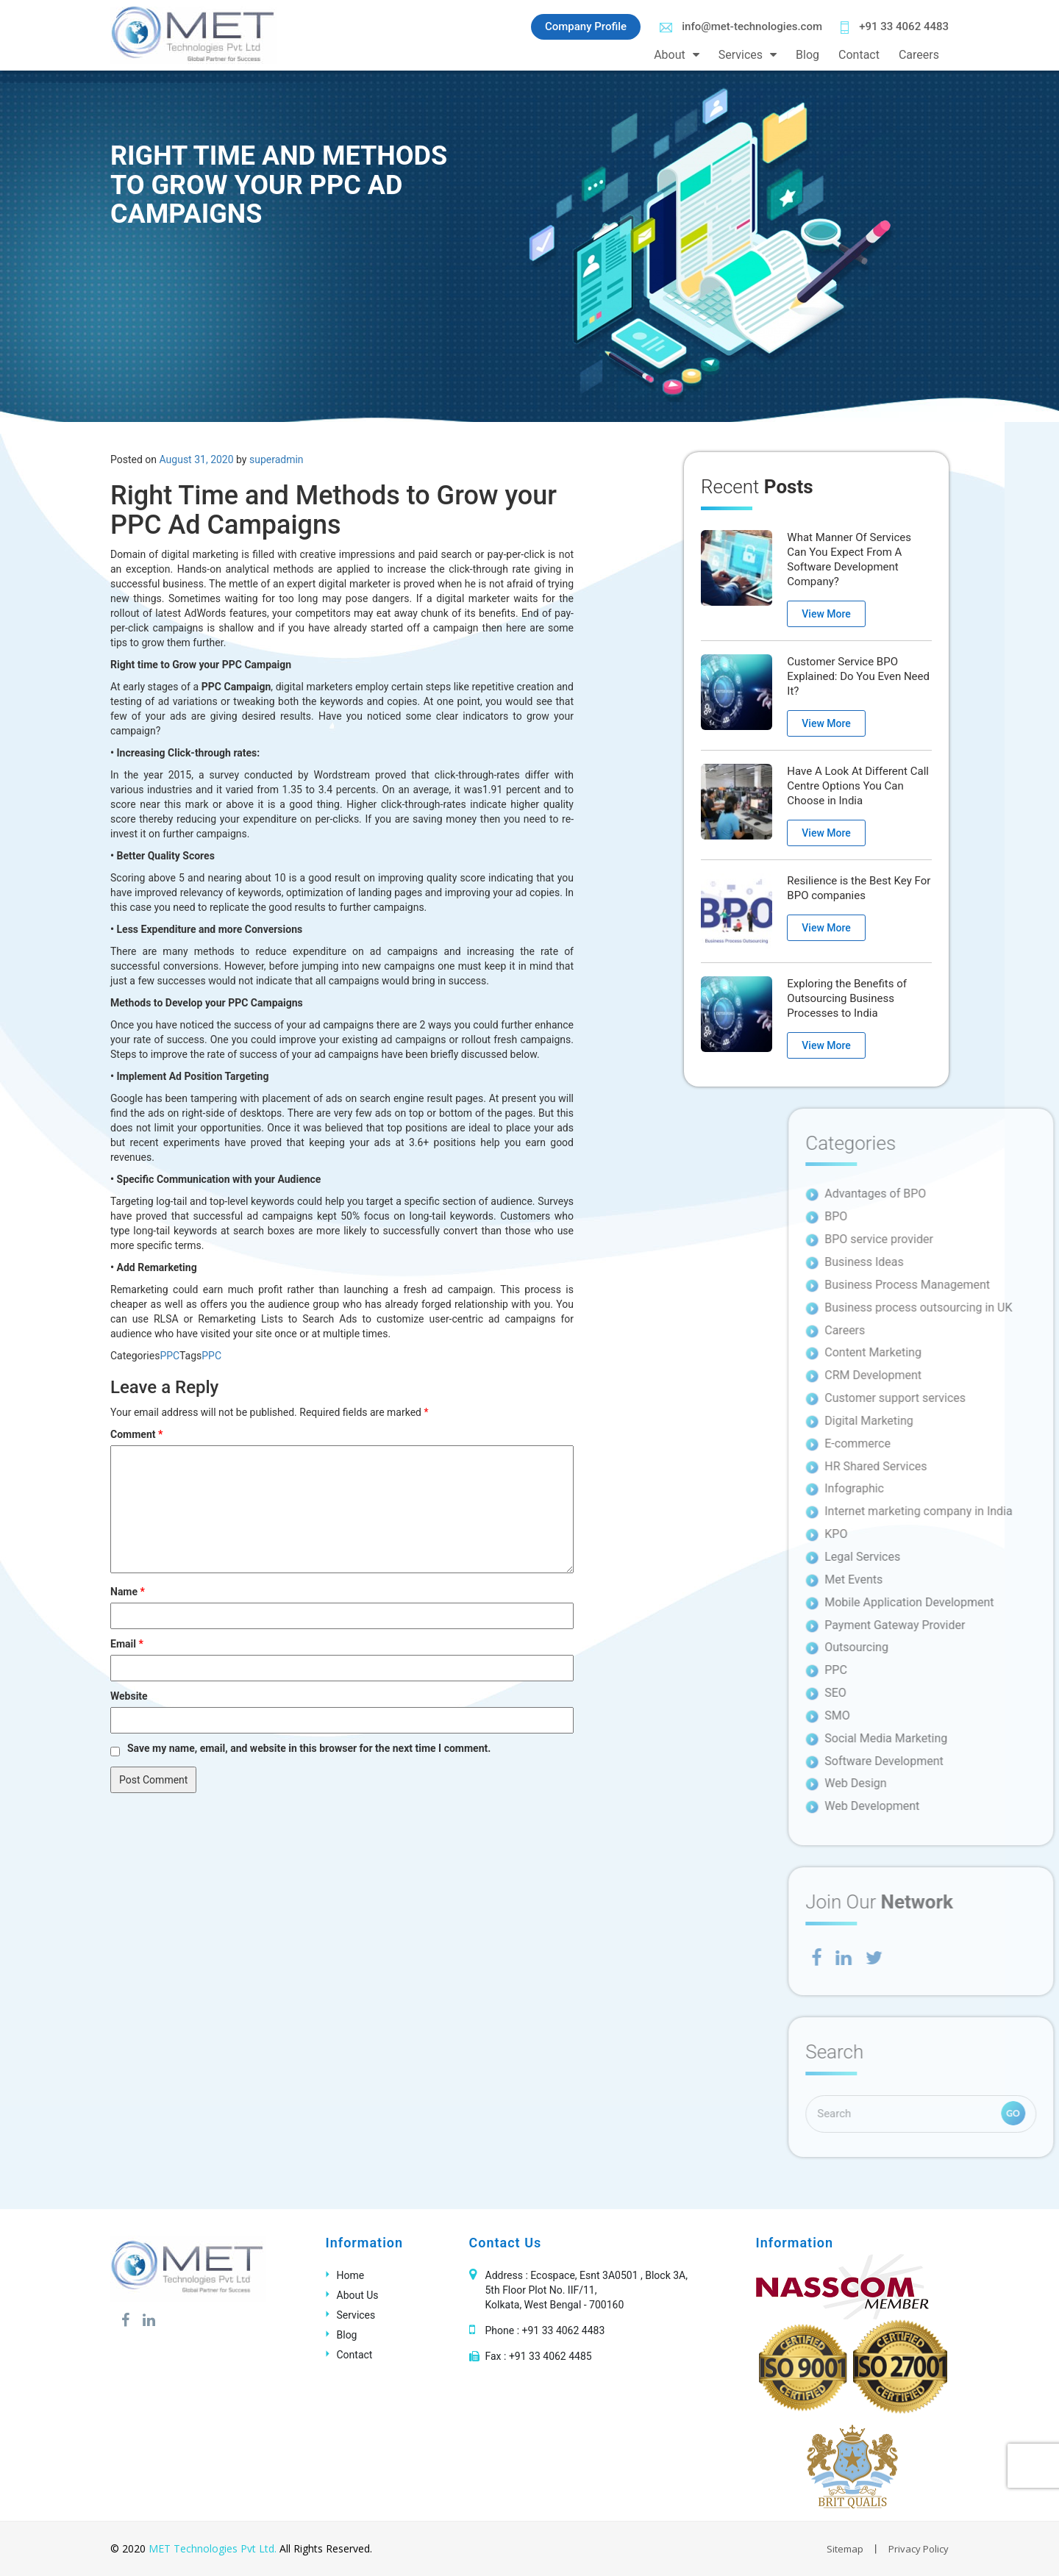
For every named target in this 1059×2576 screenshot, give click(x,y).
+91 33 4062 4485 (550, 2356)
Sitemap (845, 2548)
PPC (169, 1356)
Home (351, 2275)
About (669, 55)
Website (129, 1696)
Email (126, 1644)
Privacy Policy (918, 2548)
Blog (807, 55)
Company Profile (586, 26)
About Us (358, 2295)
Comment (136, 1434)
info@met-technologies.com (741, 26)
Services (741, 55)
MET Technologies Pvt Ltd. (213, 2548)
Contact (859, 55)
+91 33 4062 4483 (895, 27)
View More (826, 614)
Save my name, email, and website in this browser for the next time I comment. (309, 1748)
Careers (919, 55)
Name (127, 1592)
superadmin (276, 459)
